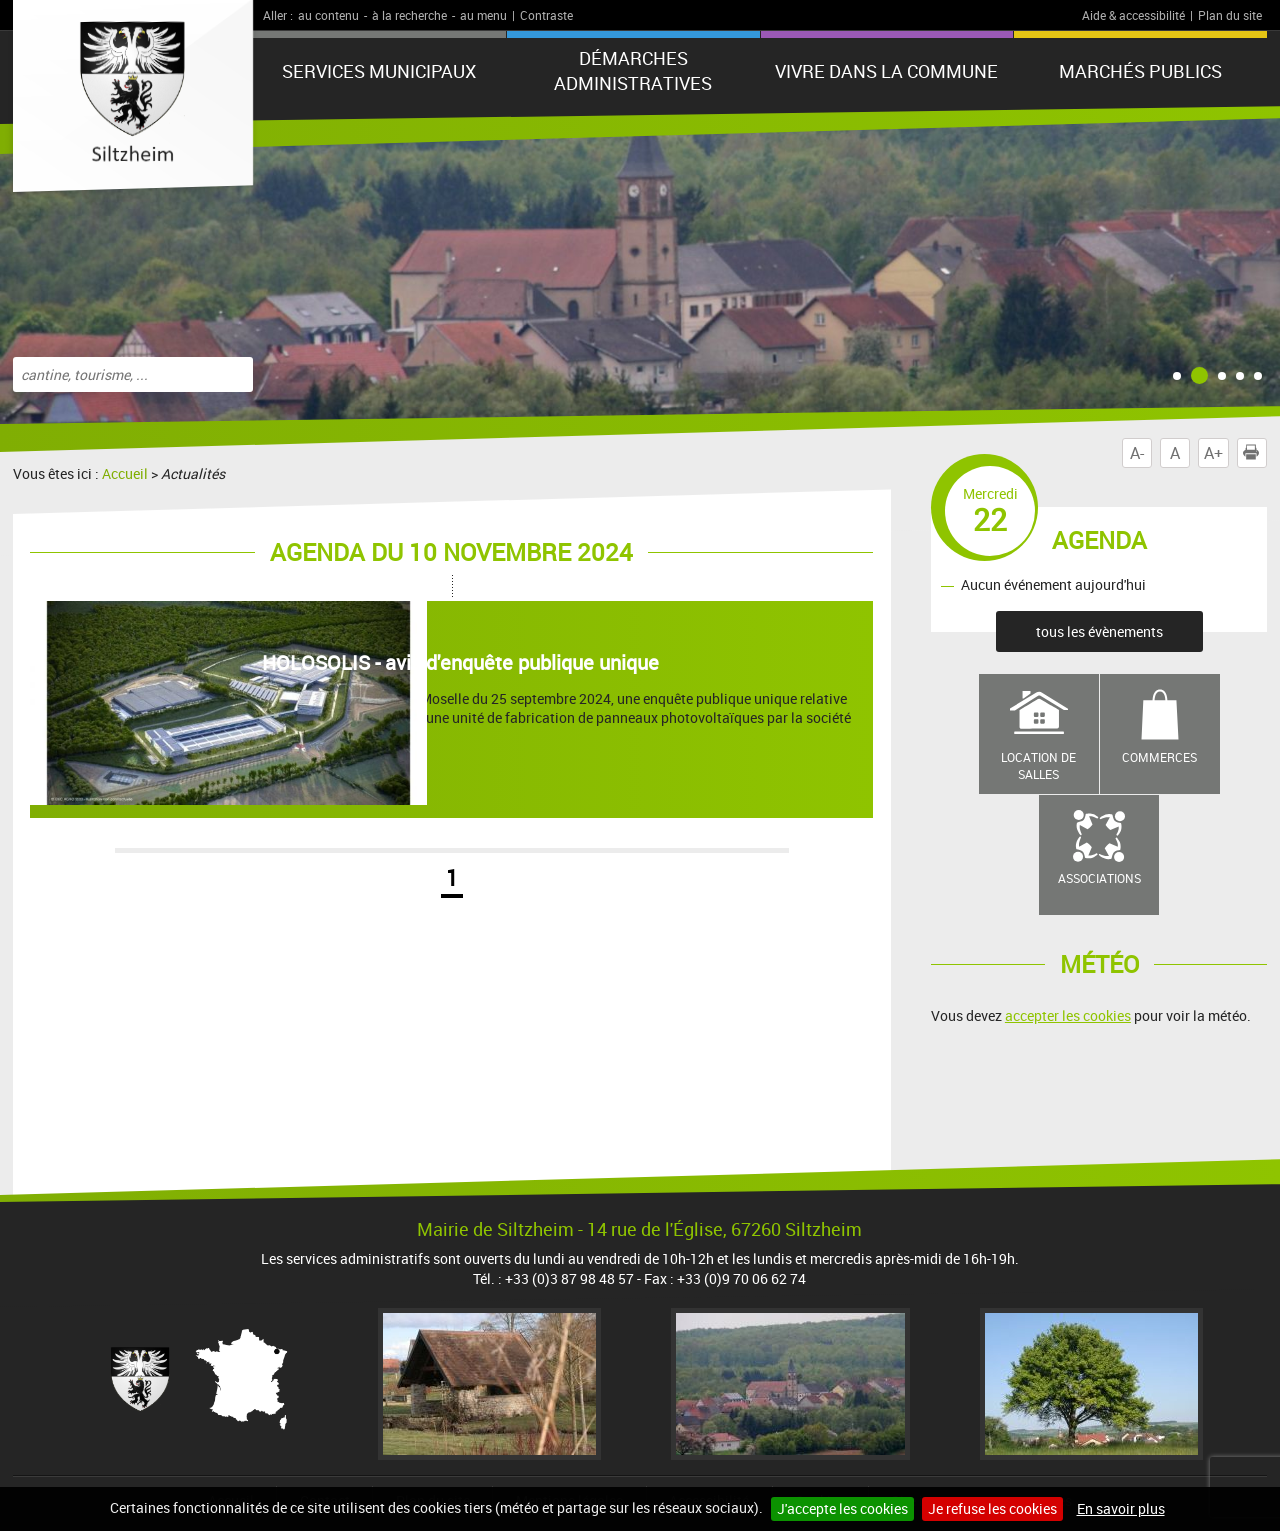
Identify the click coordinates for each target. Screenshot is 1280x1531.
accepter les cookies (1068, 1015)
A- (1137, 453)
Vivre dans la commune (886, 71)
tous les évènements (1099, 631)
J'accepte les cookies (842, 1508)
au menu (483, 15)
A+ (1213, 453)
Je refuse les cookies (992, 1508)
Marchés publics (1140, 71)
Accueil (125, 473)
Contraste (546, 15)
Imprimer (1255, 453)
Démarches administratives (633, 70)
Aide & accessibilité (1133, 15)
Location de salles (1038, 765)
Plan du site (1230, 15)
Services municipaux (379, 71)
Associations (1099, 878)
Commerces (1159, 757)
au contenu (328, 15)
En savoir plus (1121, 1508)
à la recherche (409, 15)
